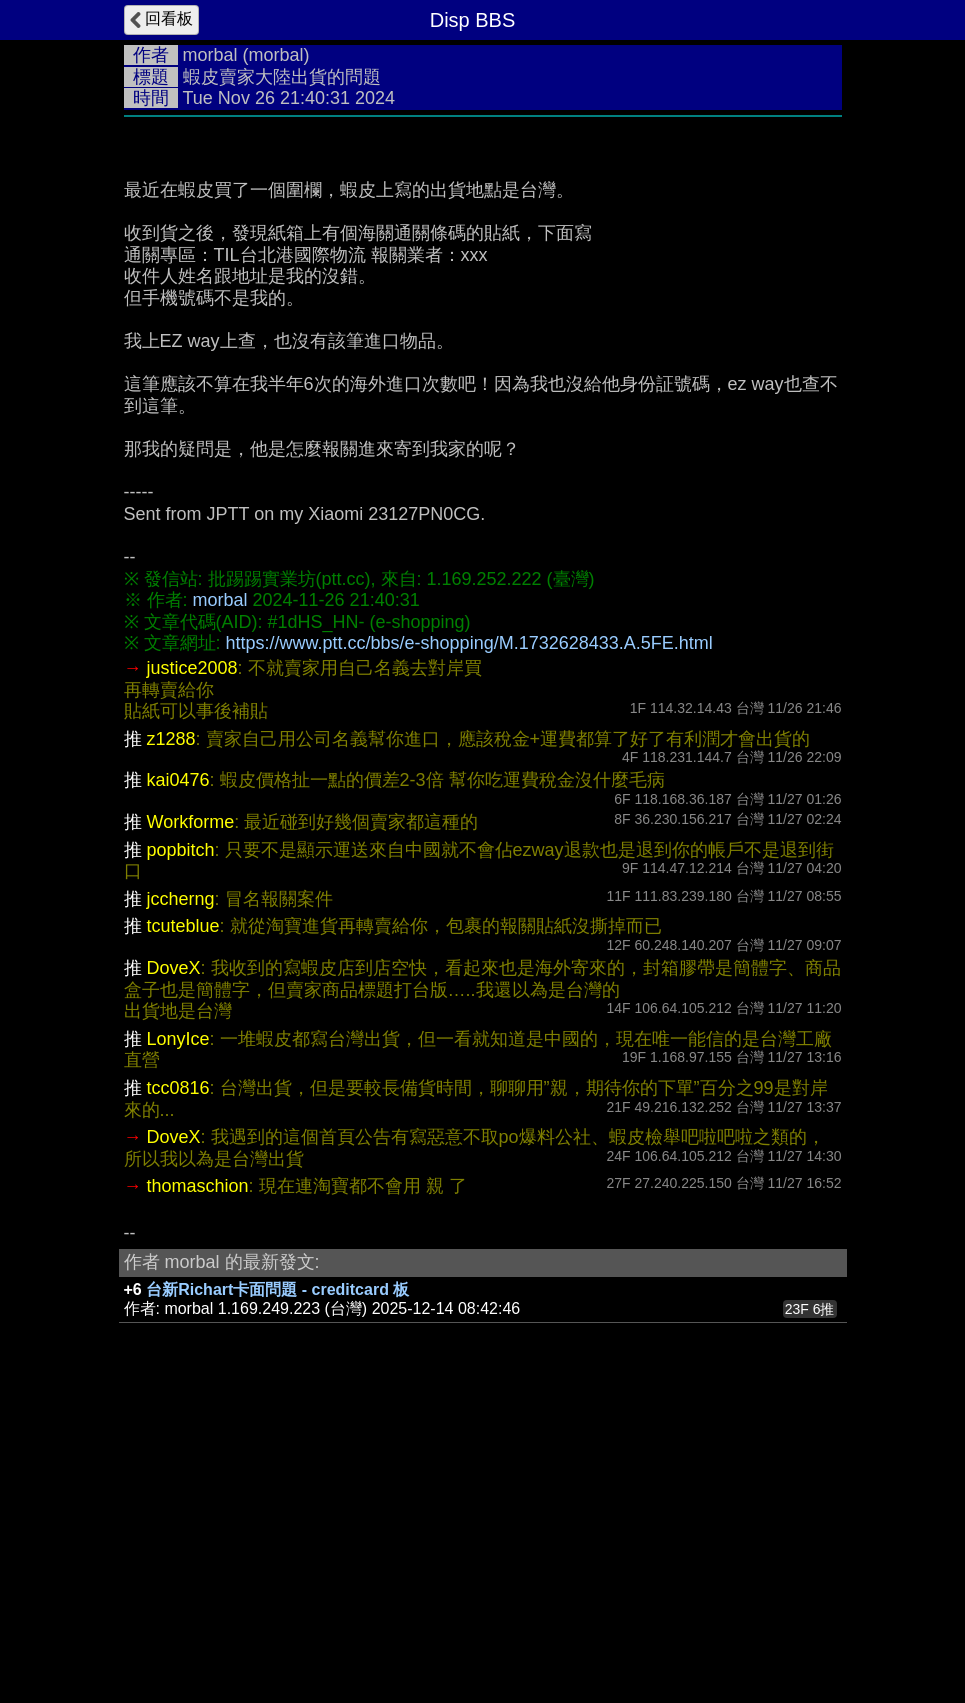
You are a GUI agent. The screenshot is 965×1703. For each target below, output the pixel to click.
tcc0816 (178, 1388)
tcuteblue (183, 1226)
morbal (210, 55)
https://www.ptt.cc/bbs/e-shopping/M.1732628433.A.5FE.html (469, 943)
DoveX (174, 1268)
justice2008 (192, 968)
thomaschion (198, 1486)
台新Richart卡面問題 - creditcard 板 (277, 1589)
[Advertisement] (483, 277)
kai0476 (178, 1080)
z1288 (171, 1039)
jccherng (181, 1199)
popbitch (181, 1150)
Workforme (191, 1122)
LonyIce (178, 1339)
